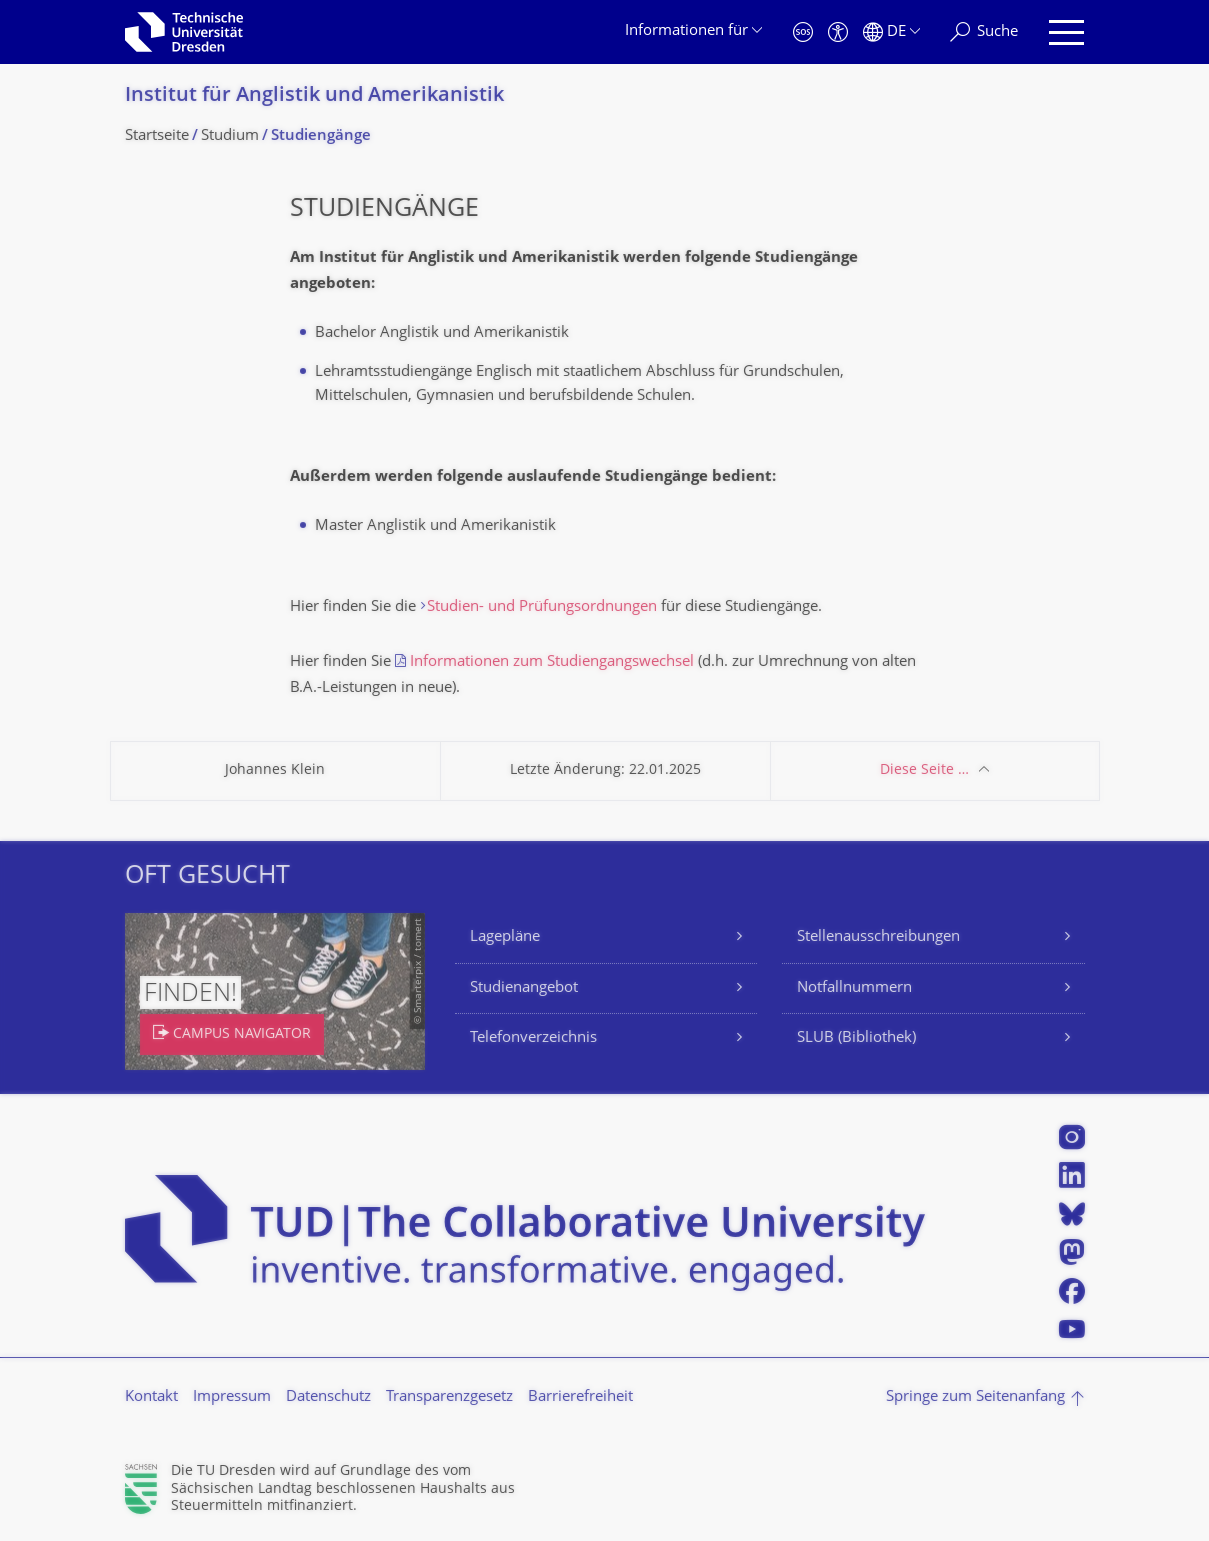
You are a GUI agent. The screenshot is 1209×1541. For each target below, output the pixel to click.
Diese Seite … (924, 770)
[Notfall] (803, 32)
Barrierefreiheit (580, 1397)
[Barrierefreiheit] (838, 32)
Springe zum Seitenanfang (975, 1397)
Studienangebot (524, 988)
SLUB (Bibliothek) (856, 1038)
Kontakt (151, 1397)
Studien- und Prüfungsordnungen (542, 607)
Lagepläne (505, 937)
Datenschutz (328, 1397)
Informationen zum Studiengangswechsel (552, 662)
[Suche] (984, 32)
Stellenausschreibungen (878, 937)
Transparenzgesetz (449, 1397)
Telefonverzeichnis (533, 1038)
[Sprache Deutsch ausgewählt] (891, 32)
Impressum (232, 1397)
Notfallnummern (854, 988)
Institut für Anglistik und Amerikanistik (314, 96)
